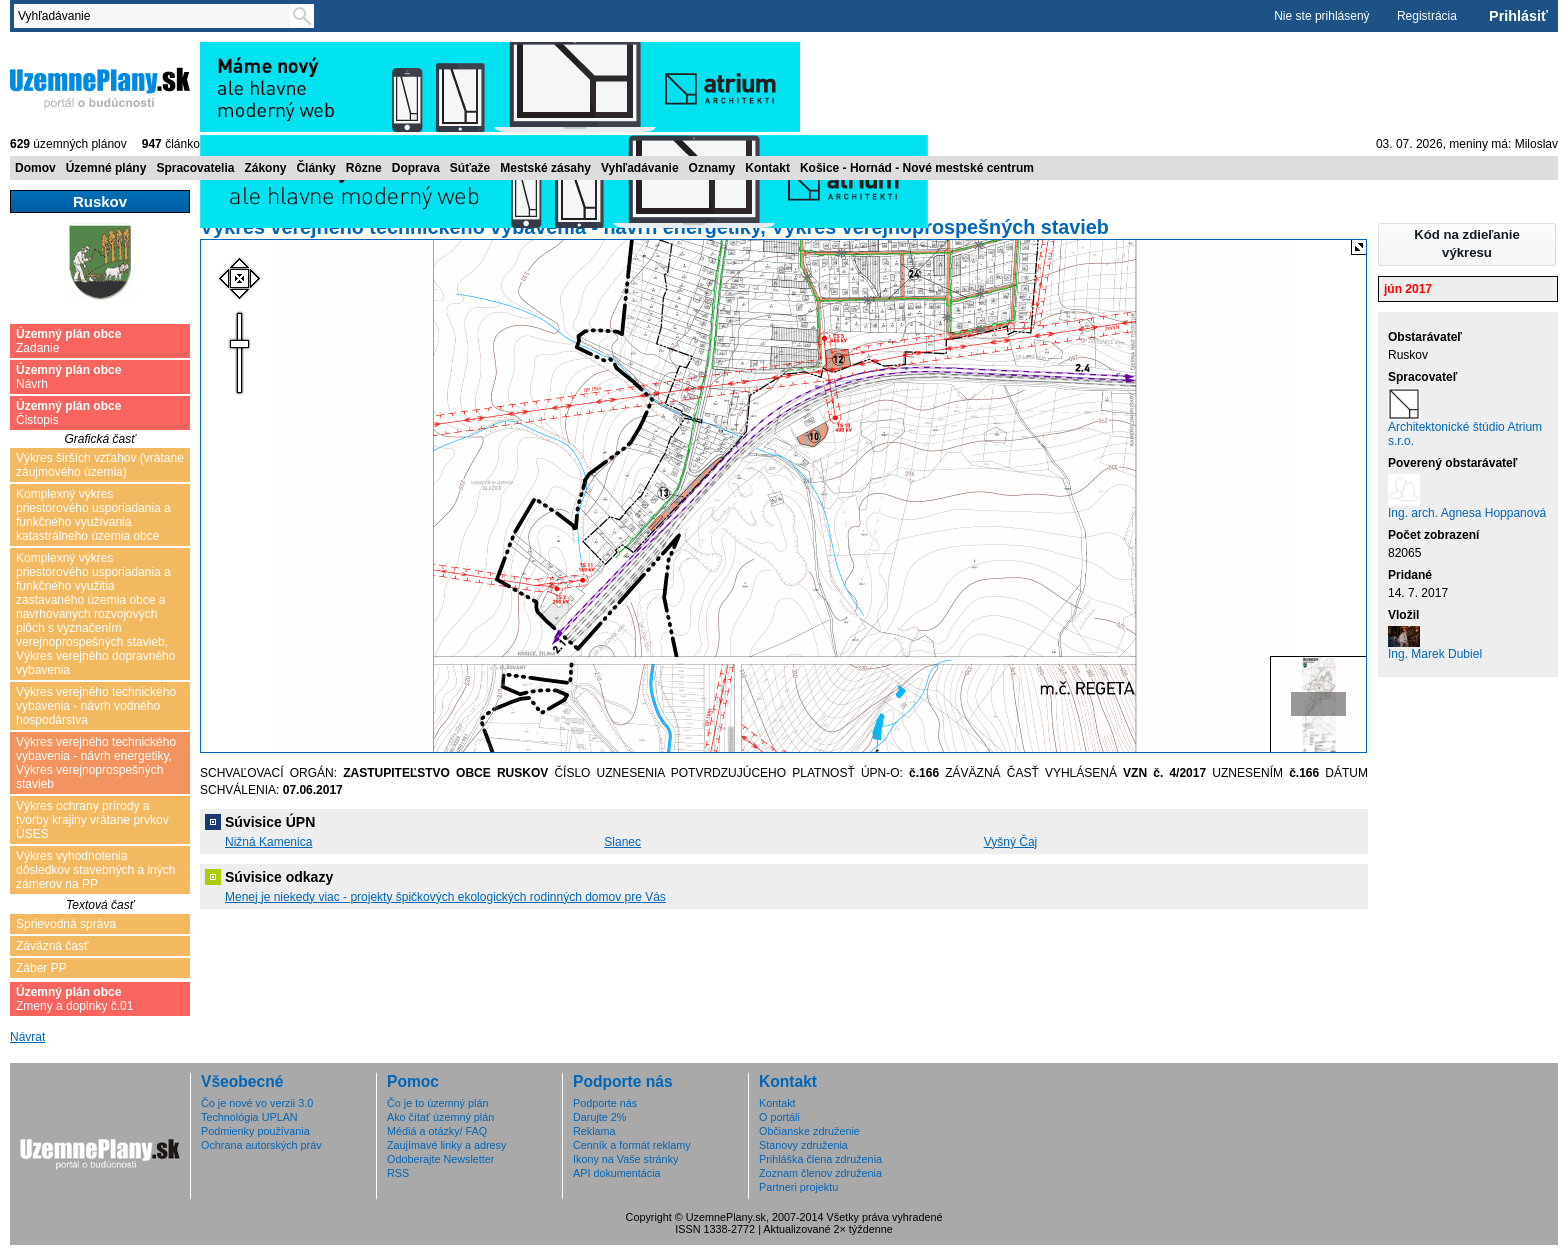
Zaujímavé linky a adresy (446, 1145)
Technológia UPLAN (249, 1117)
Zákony (265, 168)
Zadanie (68, 341)
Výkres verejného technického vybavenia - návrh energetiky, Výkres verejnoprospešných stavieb (96, 763)
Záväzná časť (52, 946)
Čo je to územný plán (437, 1103)
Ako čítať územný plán (440, 1117)
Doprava (416, 168)
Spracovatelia (195, 168)
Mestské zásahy (545, 168)
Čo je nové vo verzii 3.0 (257, 1103)
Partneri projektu (798, 1187)
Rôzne (364, 168)
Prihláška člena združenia (820, 1159)
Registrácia (1427, 16)
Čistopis (68, 413)
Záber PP (41, 968)
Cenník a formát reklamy (632, 1145)
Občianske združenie (809, 1131)
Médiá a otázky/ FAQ (437, 1131)
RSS (398, 1173)
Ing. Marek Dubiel (1435, 654)
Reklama (594, 1131)
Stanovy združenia (803, 1145)
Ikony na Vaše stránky (625, 1159)
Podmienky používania (255, 1131)
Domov (35, 168)
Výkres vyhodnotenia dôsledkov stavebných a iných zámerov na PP (95, 870)
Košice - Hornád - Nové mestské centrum (917, 168)
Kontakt (767, 168)
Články (315, 168)
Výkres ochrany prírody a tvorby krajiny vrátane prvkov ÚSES (92, 820)
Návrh (68, 377)
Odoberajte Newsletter (440, 1159)
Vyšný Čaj (1011, 842)
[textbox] (156, 16)
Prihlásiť (1518, 16)
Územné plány (106, 168)
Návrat (27, 1037)
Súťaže (470, 168)
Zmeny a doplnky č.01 (74, 999)
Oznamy (712, 168)
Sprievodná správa (66, 924)
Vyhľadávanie (640, 168)
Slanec (622, 842)
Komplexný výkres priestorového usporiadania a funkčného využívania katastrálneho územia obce (93, 515)
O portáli (779, 1117)
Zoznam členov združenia (820, 1173)
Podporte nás (605, 1103)
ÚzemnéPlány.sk (100, 87)
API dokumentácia (617, 1173)
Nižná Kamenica (268, 842)
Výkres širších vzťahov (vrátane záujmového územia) (100, 465)
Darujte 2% (599, 1117)
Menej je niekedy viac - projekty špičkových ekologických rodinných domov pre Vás (445, 897)
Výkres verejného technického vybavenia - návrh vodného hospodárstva (96, 706)
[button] (1467, 244)
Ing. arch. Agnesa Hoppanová (1467, 513)
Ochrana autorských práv (261, 1145)
